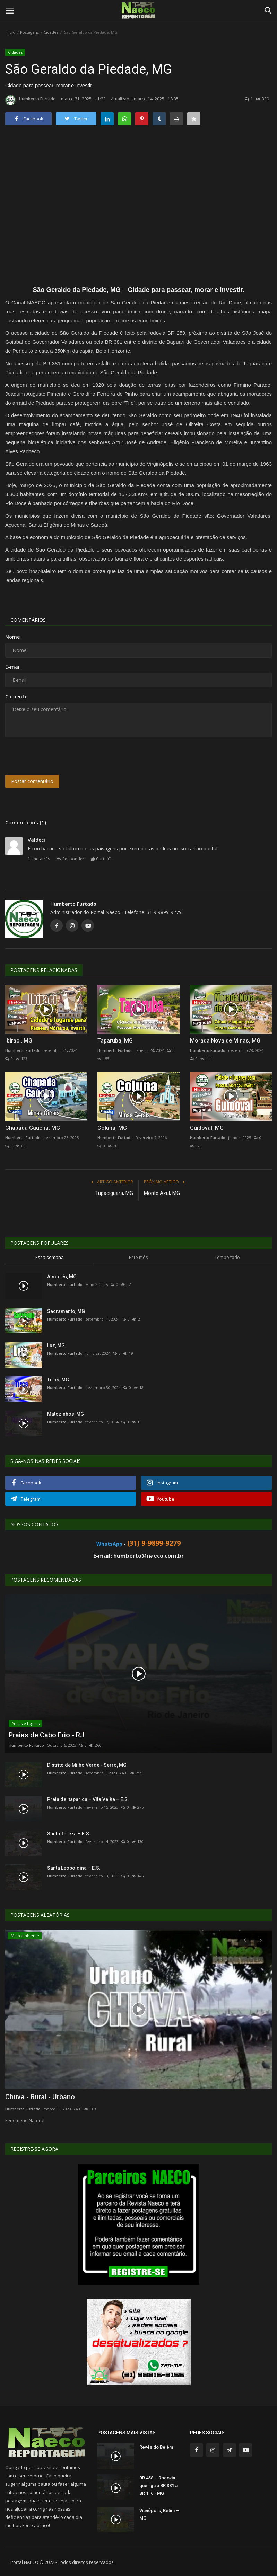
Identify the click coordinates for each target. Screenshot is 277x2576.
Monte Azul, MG (162, 1193)
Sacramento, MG (66, 1311)
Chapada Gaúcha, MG (32, 1128)
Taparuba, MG (115, 1040)
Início (10, 32)
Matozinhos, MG (65, 1414)
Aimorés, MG (62, 1276)
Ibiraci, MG (18, 1040)
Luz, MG (56, 1345)
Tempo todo (227, 1257)
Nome (12, 637)
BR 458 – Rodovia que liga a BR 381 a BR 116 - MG (158, 2485)
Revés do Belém (156, 2447)
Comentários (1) (25, 822)
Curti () (101, 859)
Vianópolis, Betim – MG (159, 2514)
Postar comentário (32, 781)
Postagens (29, 32)
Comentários (28, 620)
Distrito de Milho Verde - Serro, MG (87, 1765)
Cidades (51, 32)
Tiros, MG (58, 1380)
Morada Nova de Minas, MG (225, 1040)
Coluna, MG (112, 1128)
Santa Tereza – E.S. (68, 1833)
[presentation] (58, 755)
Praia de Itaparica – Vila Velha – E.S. (88, 1799)
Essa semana (49, 1257)
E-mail (13, 666)
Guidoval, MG (207, 1128)
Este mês (138, 1257)
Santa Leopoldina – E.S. (74, 1868)
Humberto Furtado (30, 100)
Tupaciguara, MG (114, 1193)
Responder (70, 859)
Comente (16, 696)
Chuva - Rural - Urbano (40, 2097)
